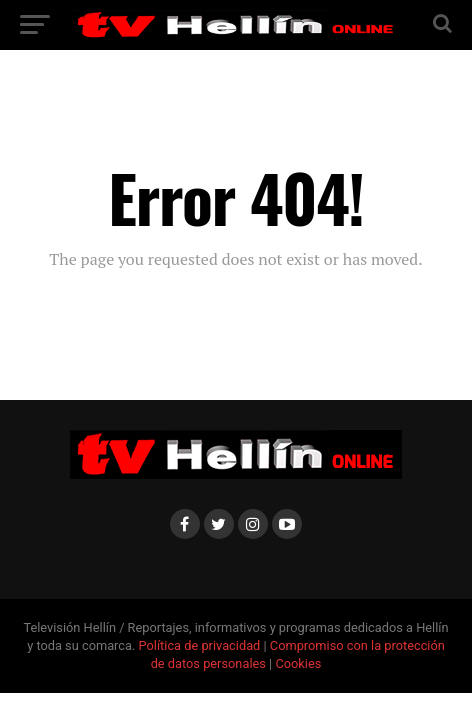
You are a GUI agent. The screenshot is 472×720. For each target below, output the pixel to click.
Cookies (298, 663)
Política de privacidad (201, 645)
